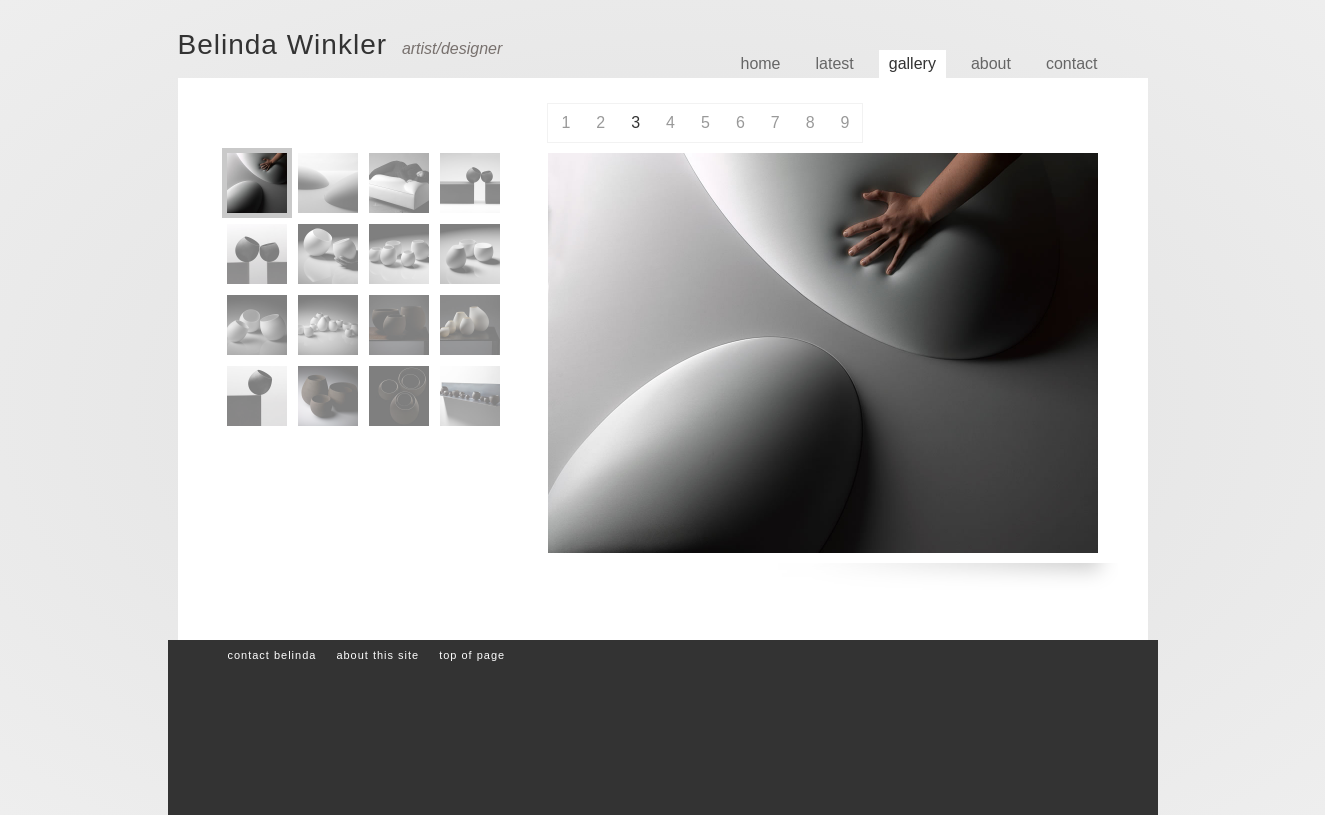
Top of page (472, 655)
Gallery (912, 63)
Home (761, 63)
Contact (1072, 63)
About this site (377, 655)
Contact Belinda (271, 655)
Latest (835, 63)
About (991, 63)
